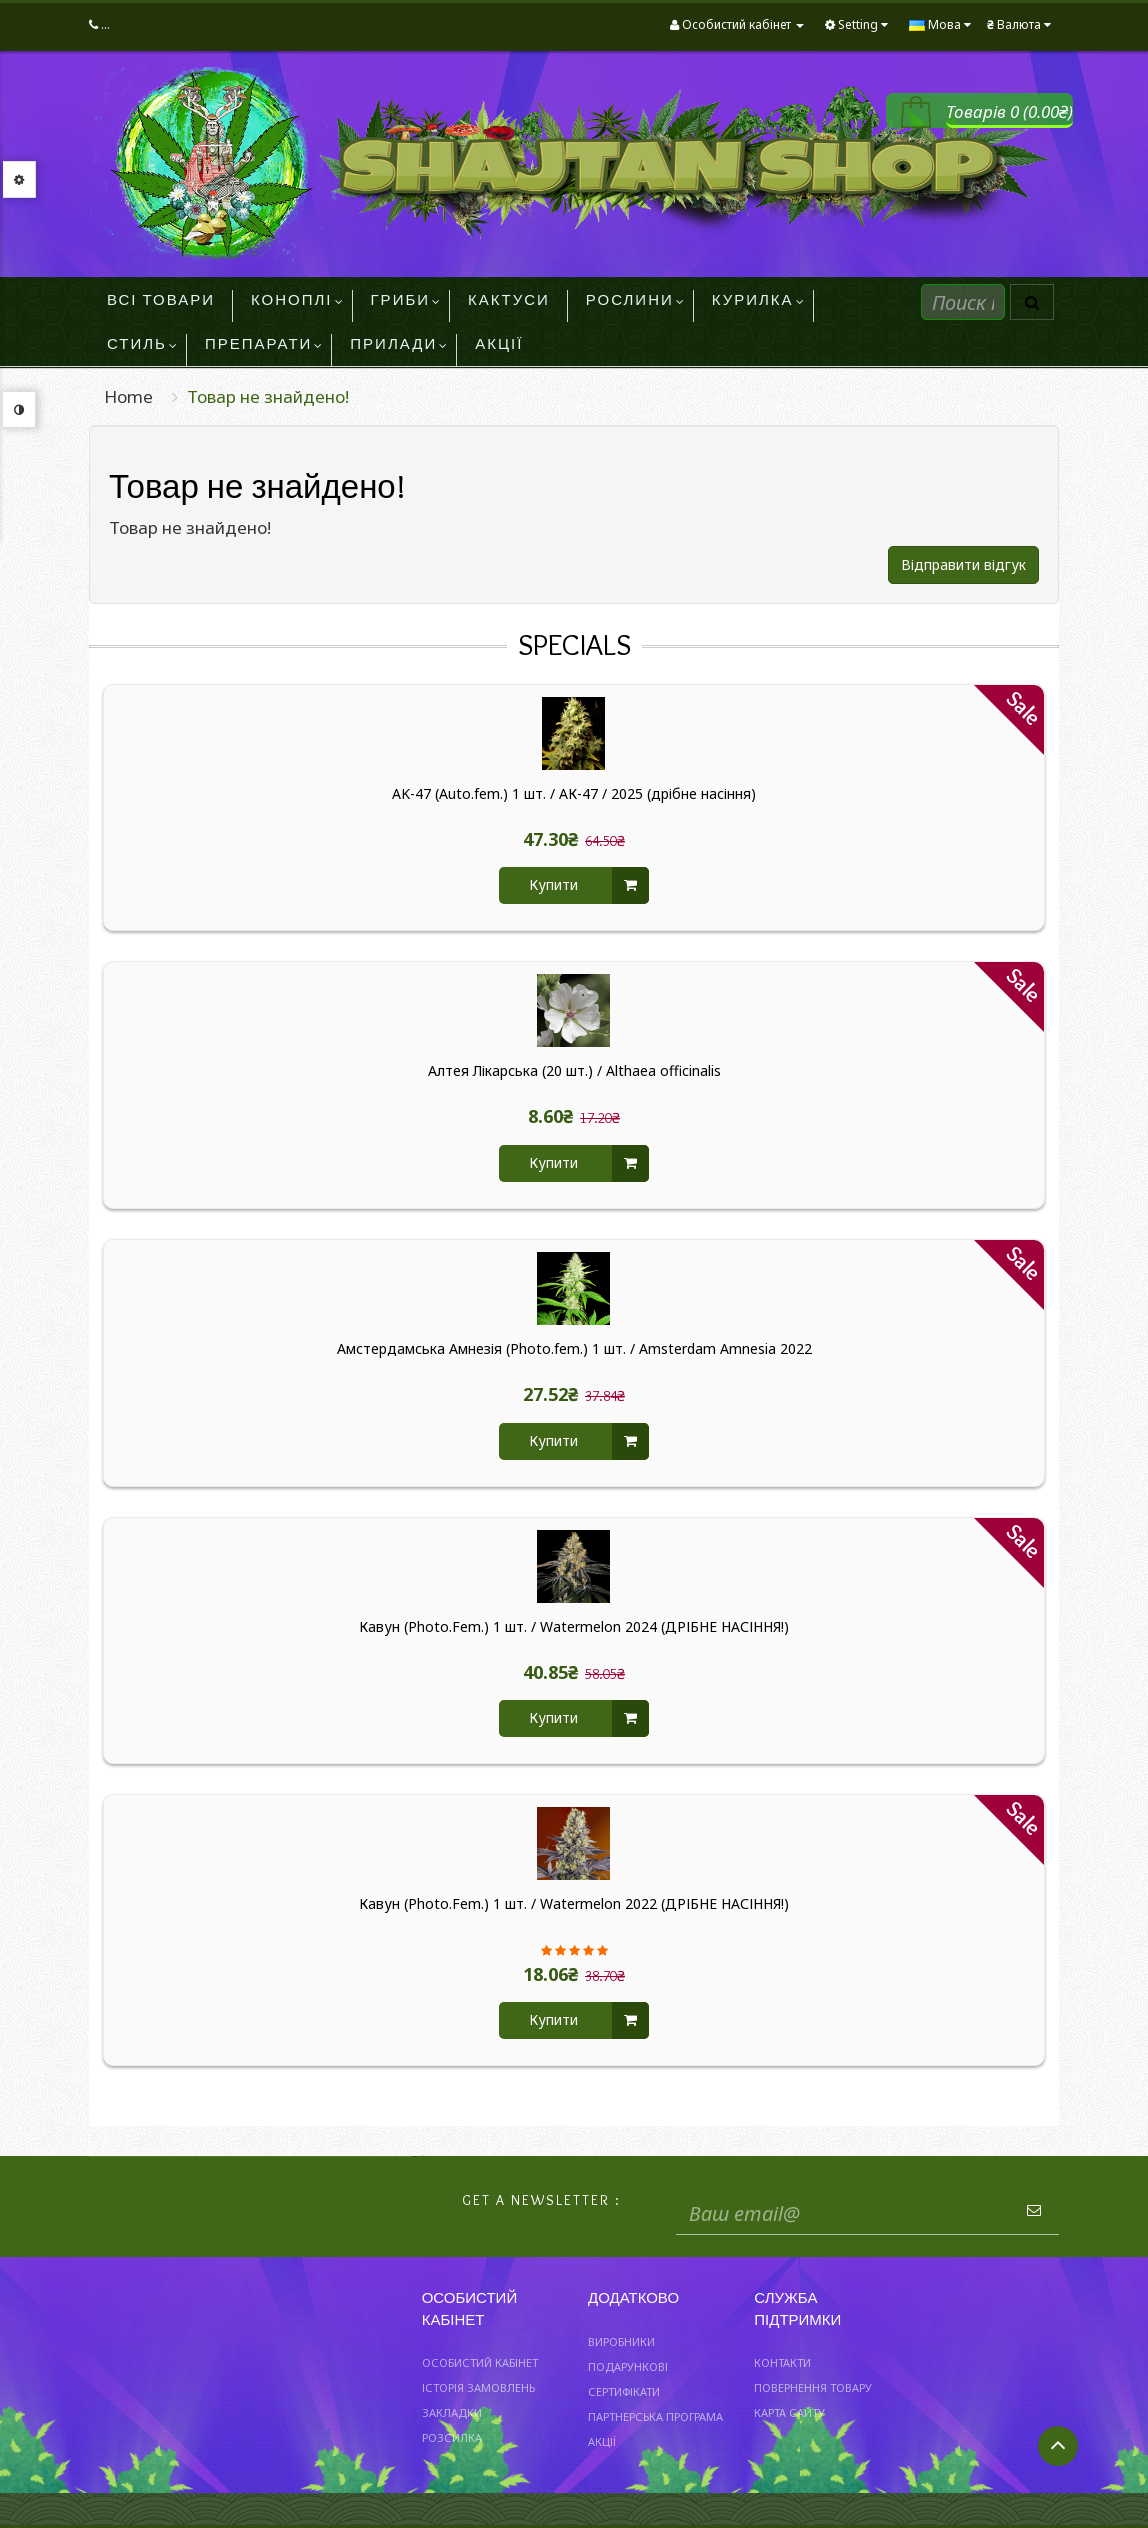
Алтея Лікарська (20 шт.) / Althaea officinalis (574, 1071)
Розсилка (452, 2437)
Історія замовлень (478, 2387)
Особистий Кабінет (480, 2362)
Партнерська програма (655, 2416)
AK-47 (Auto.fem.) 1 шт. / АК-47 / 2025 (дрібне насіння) (574, 794)
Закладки (452, 2412)
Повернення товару (813, 2387)
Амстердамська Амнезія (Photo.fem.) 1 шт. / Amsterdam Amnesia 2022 (574, 1349)
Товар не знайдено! (268, 396)
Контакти (782, 2362)
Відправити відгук (963, 564)
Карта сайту (789, 2412)
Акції (602, 2441)
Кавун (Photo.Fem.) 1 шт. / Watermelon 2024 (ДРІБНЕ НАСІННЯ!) (574, 1627)
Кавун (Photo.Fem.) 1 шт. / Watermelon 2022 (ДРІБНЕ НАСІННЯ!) (574, 1904)
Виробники (621, 2341)
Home (128, 396)
